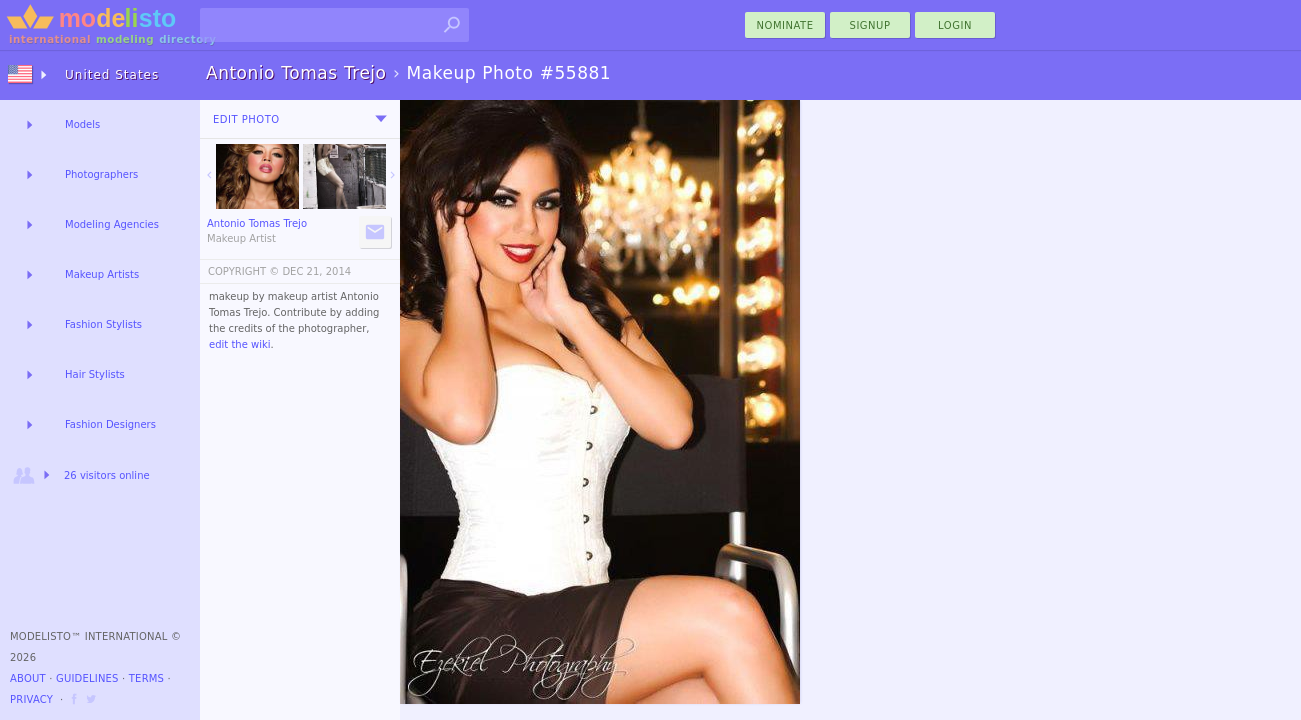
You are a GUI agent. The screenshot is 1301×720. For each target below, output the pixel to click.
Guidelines (87, 678)
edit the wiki (240, 344)
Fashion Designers (110, 424)
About (28, 678)
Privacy (31, 699)
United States (112, 75)
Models (82, 124)
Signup (870, 25)
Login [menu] (955, 25)
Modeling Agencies (112, 224)
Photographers (101, 174)
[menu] (381, 119)
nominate (785, 25)
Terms (146, 678)
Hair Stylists (95, 374)
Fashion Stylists (103, 324)
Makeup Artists (102, 274)
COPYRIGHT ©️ (243, 271)
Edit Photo (246, 119)
